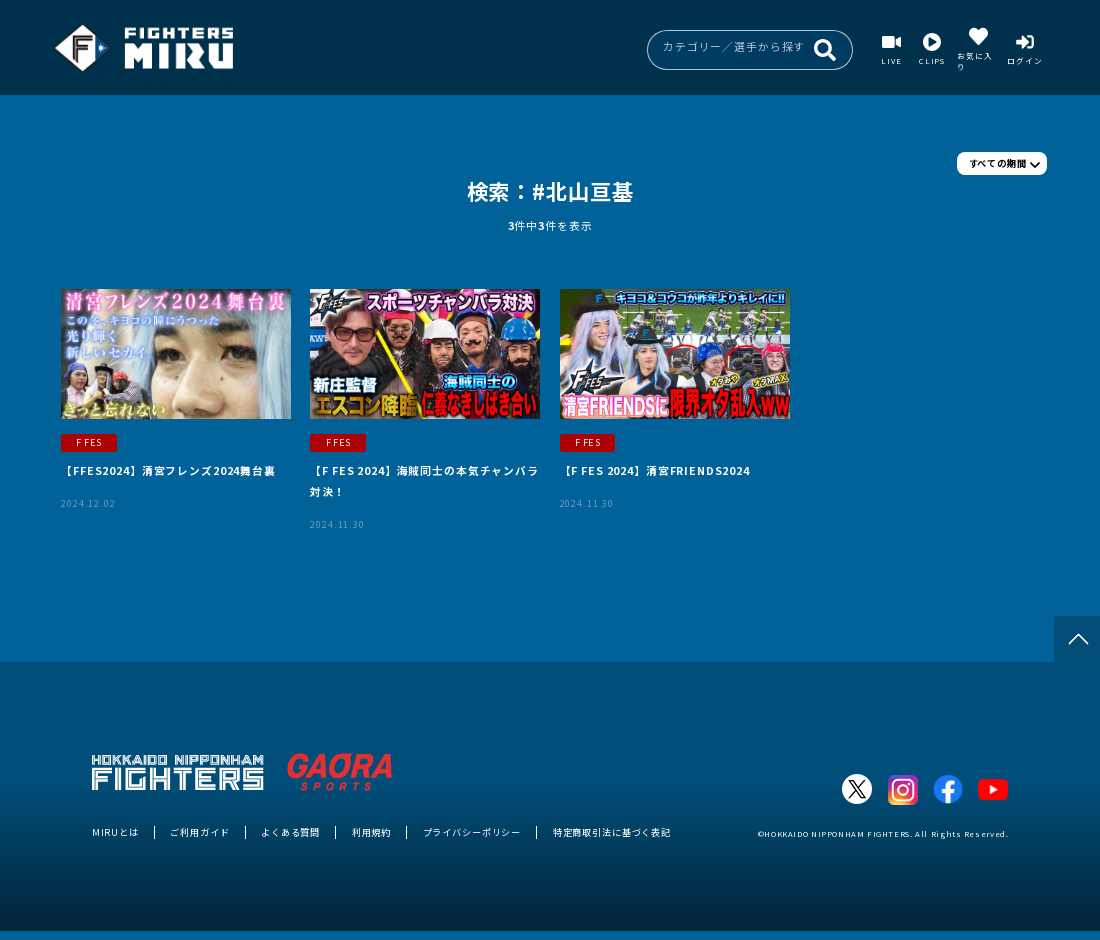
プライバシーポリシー (472, 832)
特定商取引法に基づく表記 (612, 832)
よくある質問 (290, 832)
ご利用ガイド (199, 832)
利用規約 (371, 832)
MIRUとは (115, 832)
